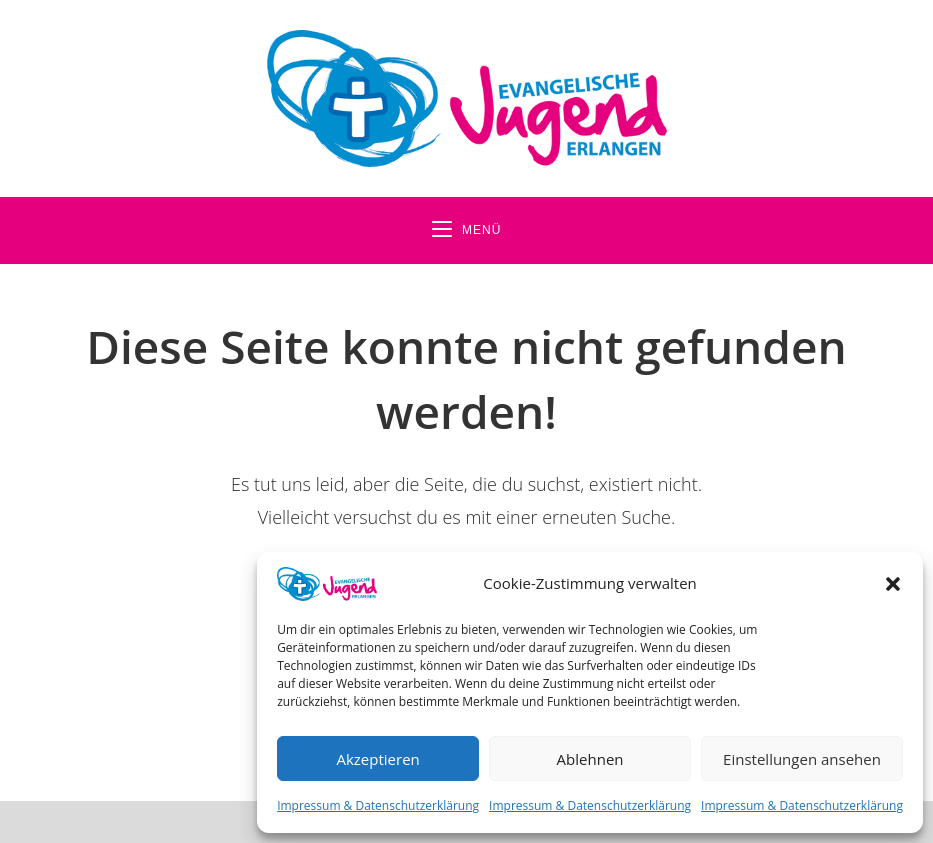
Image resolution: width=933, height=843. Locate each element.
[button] (893, 584)
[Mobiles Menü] (467, 230)
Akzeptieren (377, 759)
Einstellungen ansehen (802, 759)
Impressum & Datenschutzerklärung (378, 805)
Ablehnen (590, 759)
